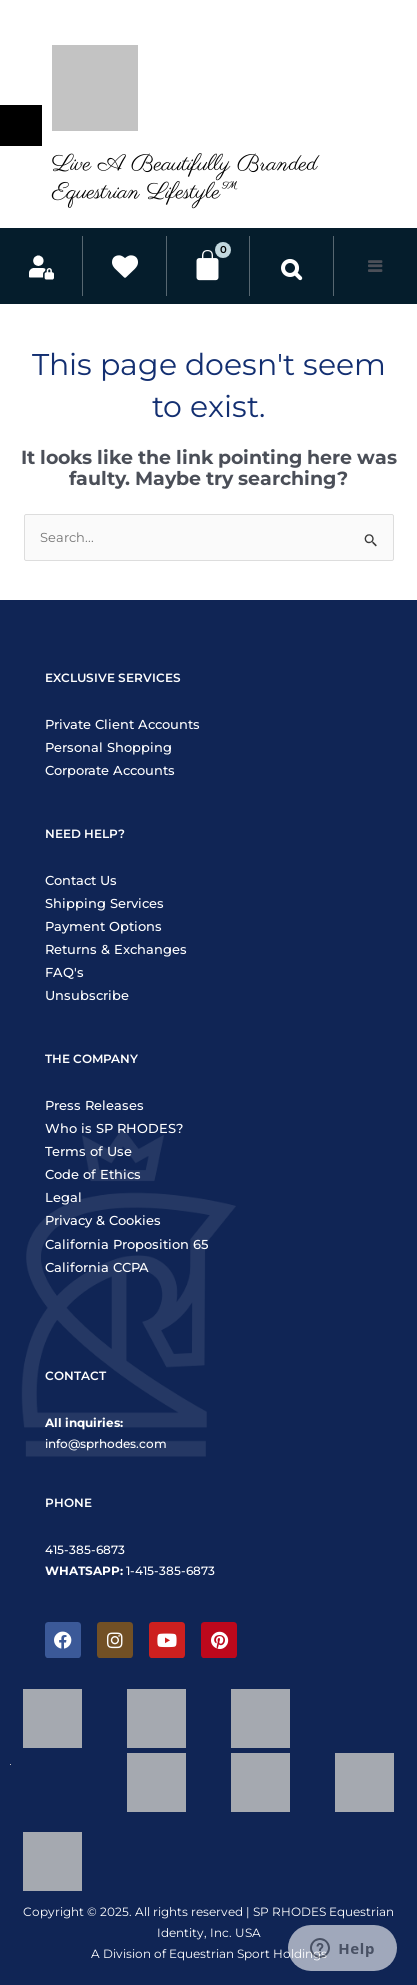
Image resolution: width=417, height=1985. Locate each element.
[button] (291, 268)
